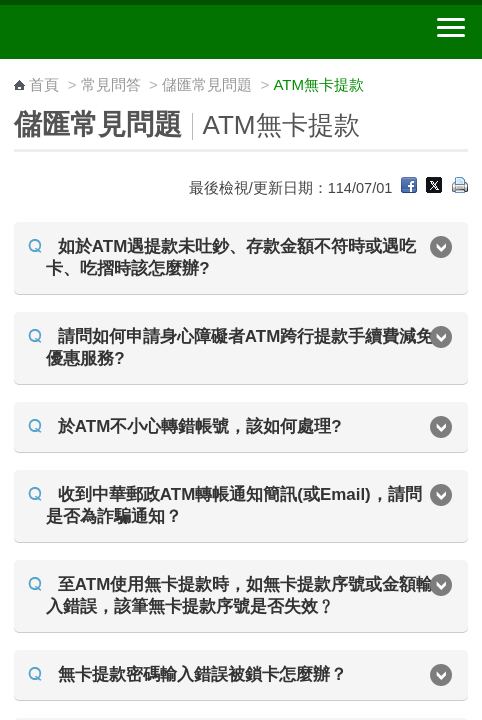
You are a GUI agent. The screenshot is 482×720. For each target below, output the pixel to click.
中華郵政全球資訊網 (125, 32)
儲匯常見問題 (207, 84)
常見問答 (111, 84)
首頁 (44, 84)
